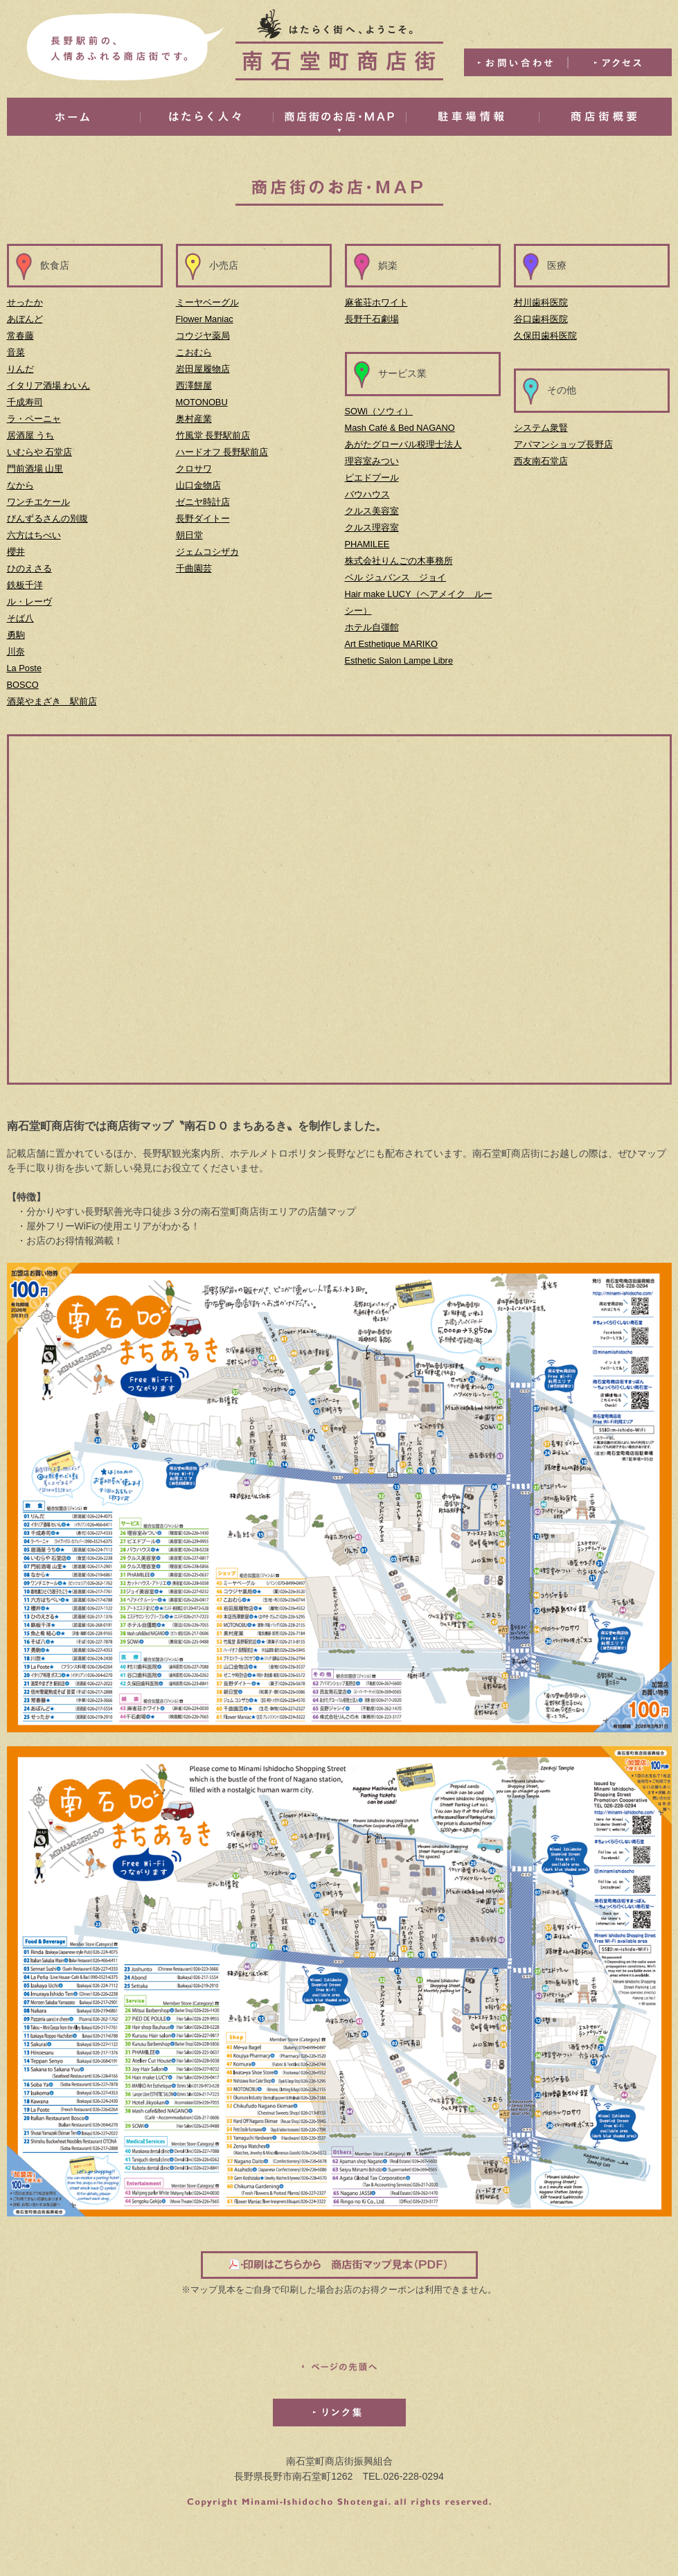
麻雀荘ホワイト (376, 302)
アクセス (620, 62)
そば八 (20, 618)
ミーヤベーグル (207, 302)
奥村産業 (194, 419)
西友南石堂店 (541, 461)
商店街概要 (605, 117)
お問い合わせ (516, 62)
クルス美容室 (372, 511)
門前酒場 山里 (35, 468)
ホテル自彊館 (372, 627)
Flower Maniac (204, 319)
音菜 (16, 352)
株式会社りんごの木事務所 (399, 561)
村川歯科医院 (541, 302)
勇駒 (16, 635)
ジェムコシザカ (207, 552)
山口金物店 (198, 485)
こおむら (194, 352)
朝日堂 (189, 535)
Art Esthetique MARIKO (391, 644)
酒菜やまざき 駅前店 (52, 701)
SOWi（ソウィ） (379, 411)
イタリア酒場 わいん (49, 385)
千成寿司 (25, 402)
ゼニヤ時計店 (203, 502)
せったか (25, 302)
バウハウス (367, 494)
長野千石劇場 (372, 319)
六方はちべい (34, 535)
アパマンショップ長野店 (563, 444)
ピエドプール (372, 477)
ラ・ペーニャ (34, 419)
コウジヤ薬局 (203, 335)
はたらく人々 (206, 117)
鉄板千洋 (25, 585)
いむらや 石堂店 (40, 452)
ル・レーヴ (29, 601)
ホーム (73, 117)
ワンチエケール (38, 502)
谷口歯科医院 (541, 319)
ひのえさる (29, 568)
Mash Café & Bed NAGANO (400, 428)
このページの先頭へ (339, 2367)
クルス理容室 (372, 527)
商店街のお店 (339, 117)
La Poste (24, 668)
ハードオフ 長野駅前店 (222, 452)
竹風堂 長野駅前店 (213, 435)
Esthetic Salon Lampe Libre (399, 660)
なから (20, 485)
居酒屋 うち (31, 435)
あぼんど (25, 319)
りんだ (20, 369)
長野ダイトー (203, 518)
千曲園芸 (194, 568)
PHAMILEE (367, 544)
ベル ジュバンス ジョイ (396, 577)
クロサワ (194, 468)
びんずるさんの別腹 (47, 518)
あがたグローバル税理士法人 (403, 444)
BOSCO (23, 684)
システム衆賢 (541, 428)
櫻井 (16, 552)
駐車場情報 (472, 117)
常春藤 (20, 335)
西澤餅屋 (194, 385)
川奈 (16, 651)
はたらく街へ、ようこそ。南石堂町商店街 (339, 44)
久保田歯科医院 (545, 335)
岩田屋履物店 (203, 369)
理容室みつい (372, 461)
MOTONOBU (202, 402)
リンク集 (339, 2412)
